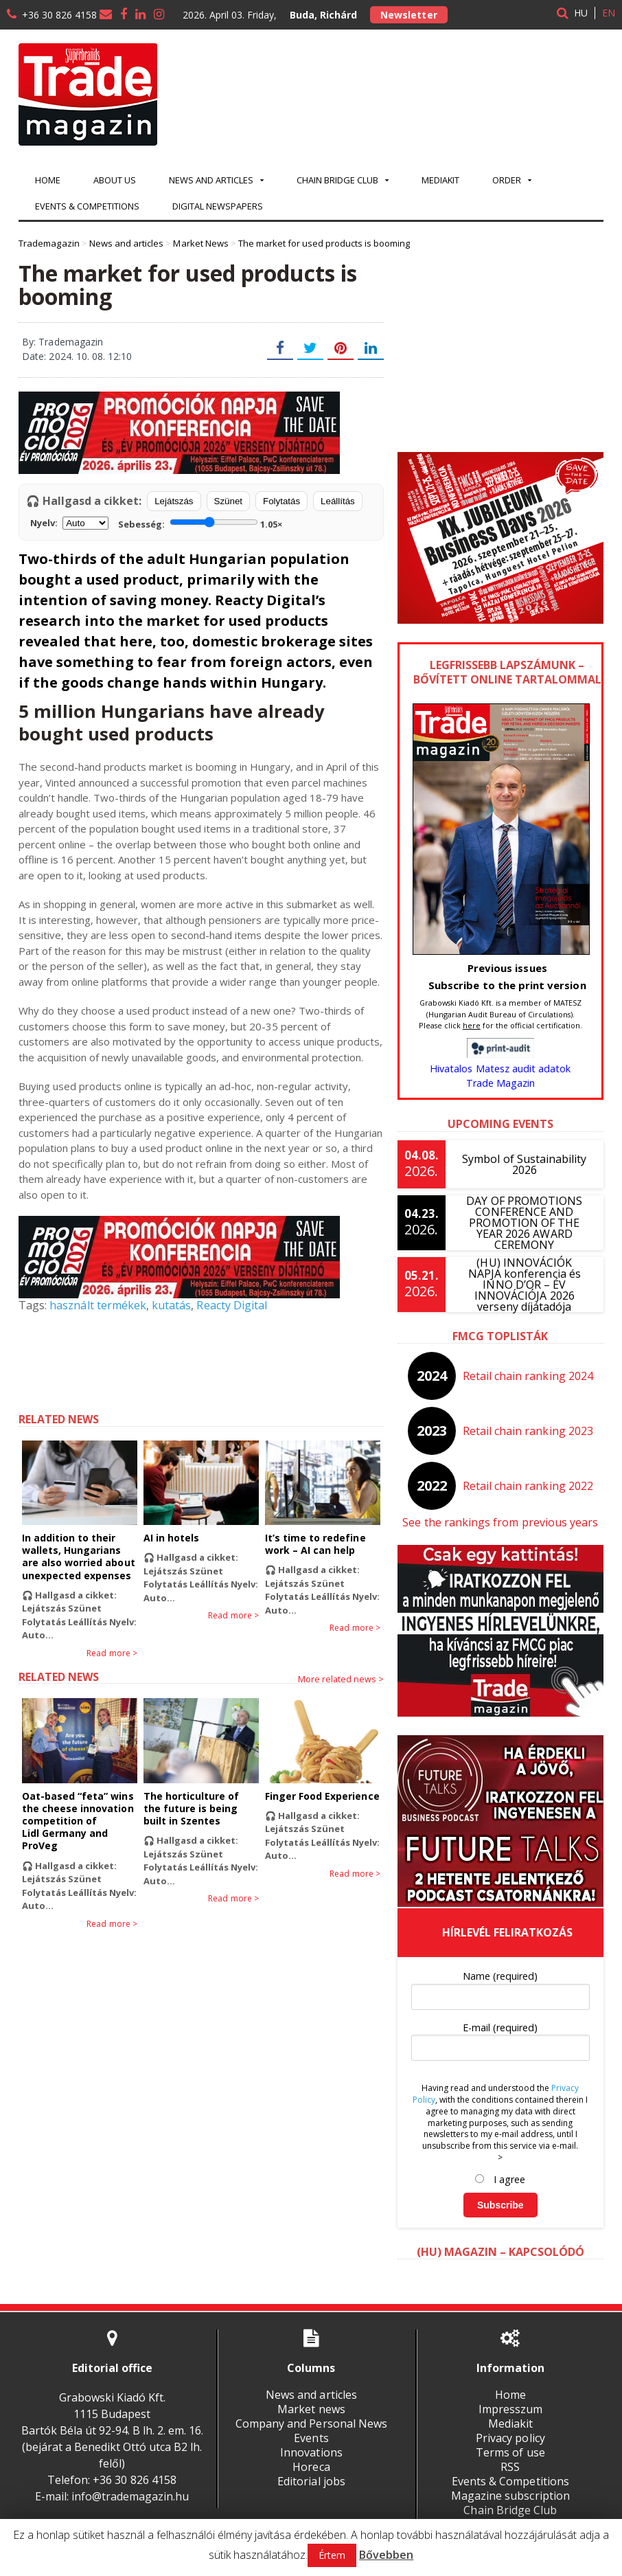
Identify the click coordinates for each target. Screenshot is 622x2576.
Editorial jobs (311, 2481)
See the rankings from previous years (500, 1522)
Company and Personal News (311, 2423)
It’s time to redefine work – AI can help (315, 1544)
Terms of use (510, 2452)
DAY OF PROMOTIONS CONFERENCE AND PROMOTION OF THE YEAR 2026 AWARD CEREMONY (524, 1222)
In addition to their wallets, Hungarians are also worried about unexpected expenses (78, 1556)
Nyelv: (69, 523)
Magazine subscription (510, 2495)
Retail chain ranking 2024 (527, 1375)
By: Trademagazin (62, 341)
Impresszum (510, 2409)
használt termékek (97, 1305)
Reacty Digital (231, 1305)
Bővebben (386, 2554)
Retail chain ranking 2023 (527, 1430)
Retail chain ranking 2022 (527, 1485)
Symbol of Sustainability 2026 (524, 1164)
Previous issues (507, 968)
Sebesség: (200, 523)
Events (311, 2437)
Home (47, 180)
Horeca (311, 2466)
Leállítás (338, 501)
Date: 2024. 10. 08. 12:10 (76, 356)
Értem (332, 2555)
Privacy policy (510, 2437)
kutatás (170, 1305)
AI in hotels (171, 1537)
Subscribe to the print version (507, 985)
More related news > (341, 1679)
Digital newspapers (217, 206)
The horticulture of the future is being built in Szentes (201, 1808)
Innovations (311, 2452)
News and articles (311, 2394)
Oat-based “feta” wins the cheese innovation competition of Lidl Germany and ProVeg (77, 1821)
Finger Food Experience (322, 1796)
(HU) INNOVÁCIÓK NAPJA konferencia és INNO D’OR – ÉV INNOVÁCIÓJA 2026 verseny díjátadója (524, 1284)
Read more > (112, 1653)
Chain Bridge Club (510, 2510)
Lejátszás (173, 501)
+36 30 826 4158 (59, 14)
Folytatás (281, 501)
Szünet (228, 501)
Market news (311, 2409)
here (472, 1025)
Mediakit (440, 180)
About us (114, 180)
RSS (510, 2466)
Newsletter (408, 14)
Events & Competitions (87, 206)
